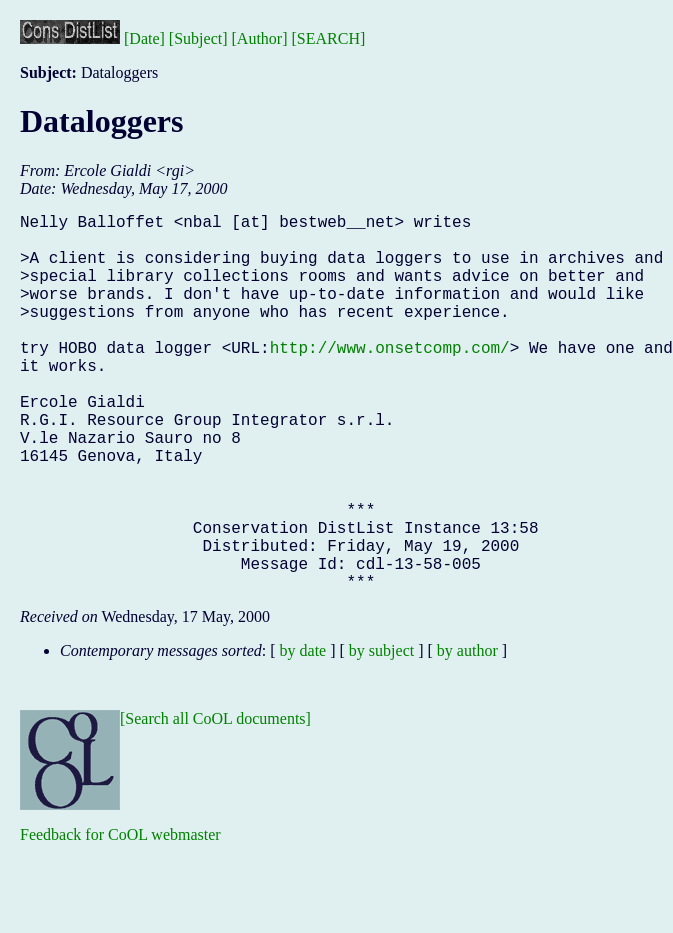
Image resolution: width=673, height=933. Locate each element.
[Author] (260, 38)
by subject (381, 734)
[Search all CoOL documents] (215, 802)
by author (467, 734)
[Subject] (198, 38)
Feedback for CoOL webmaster (120, 918)
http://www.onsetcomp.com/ (390, 379)
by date (303, 734)
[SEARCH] (329, 38)
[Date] (144, 38)
